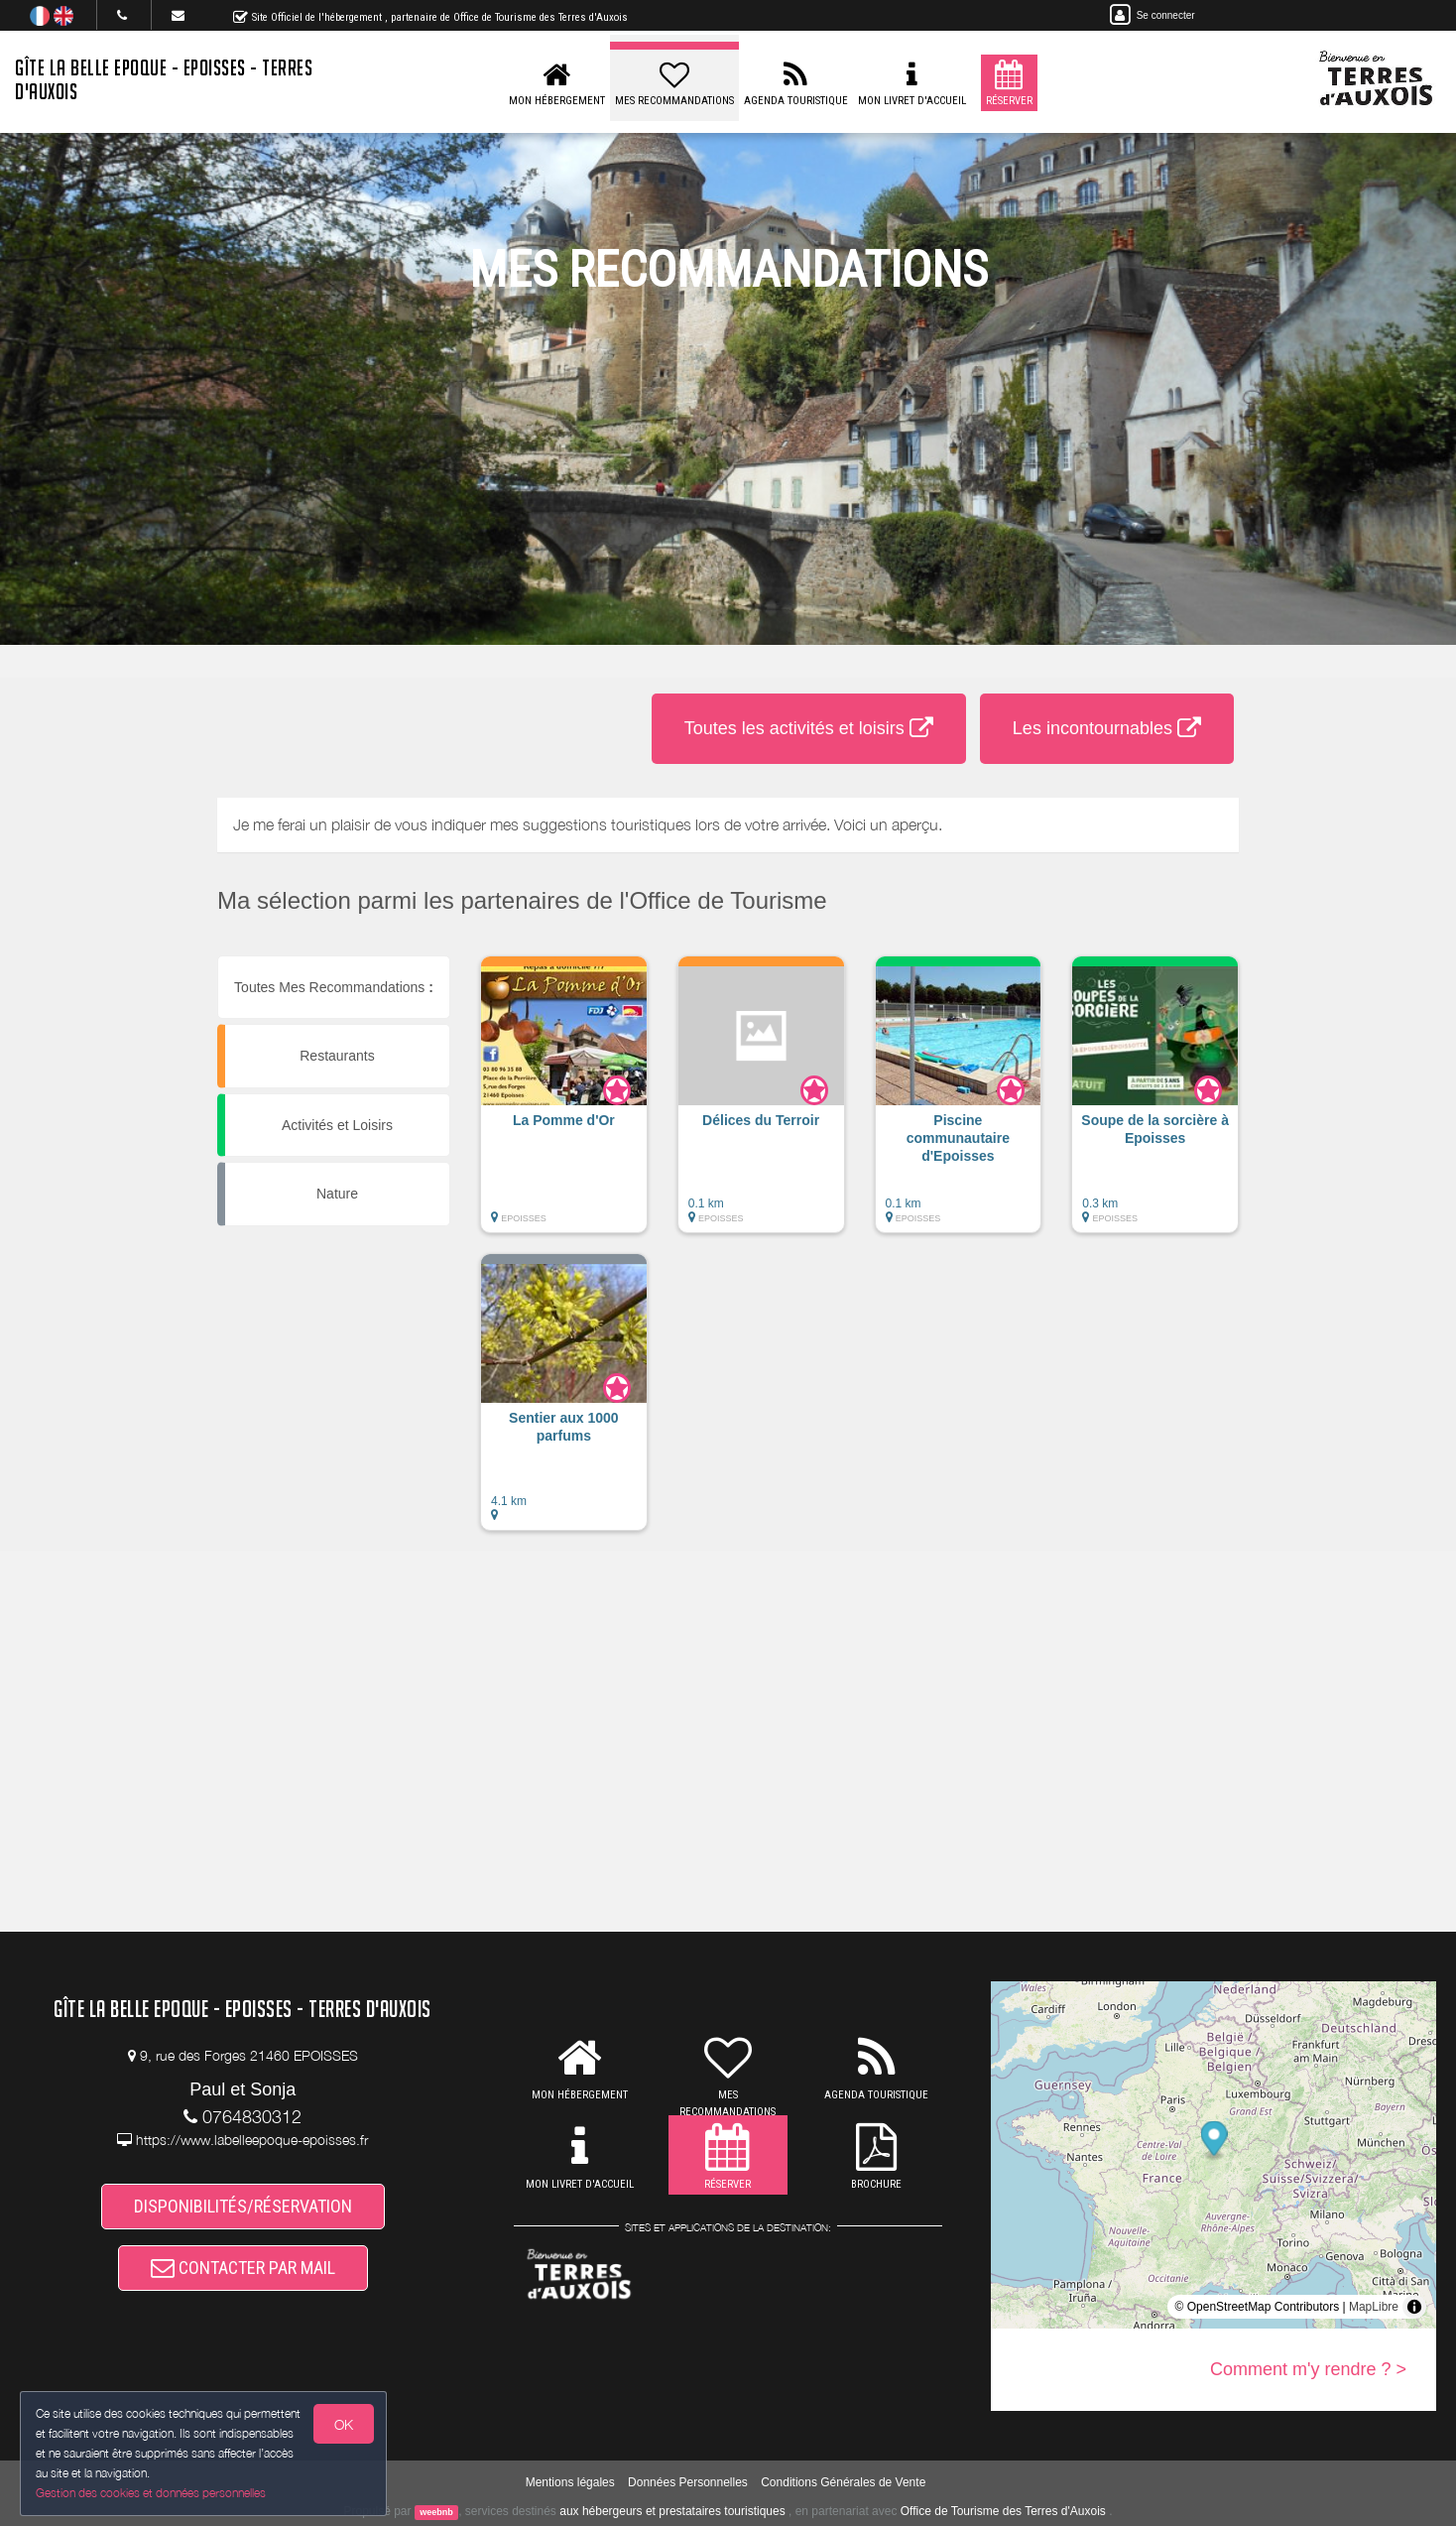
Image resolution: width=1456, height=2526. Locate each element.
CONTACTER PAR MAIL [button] (243, 2267)
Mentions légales (570, 2482)
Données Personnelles (688, 2482)
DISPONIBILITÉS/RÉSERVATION (243, 2206)
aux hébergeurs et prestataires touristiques (672, 2511)
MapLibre (1373, 2307)
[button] (564, 1104)
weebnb (436, 2512)
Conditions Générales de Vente (843, 2482)
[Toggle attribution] (1414, 2307)
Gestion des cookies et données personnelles (151, 2492)
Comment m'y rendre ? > (1308, 2369)
